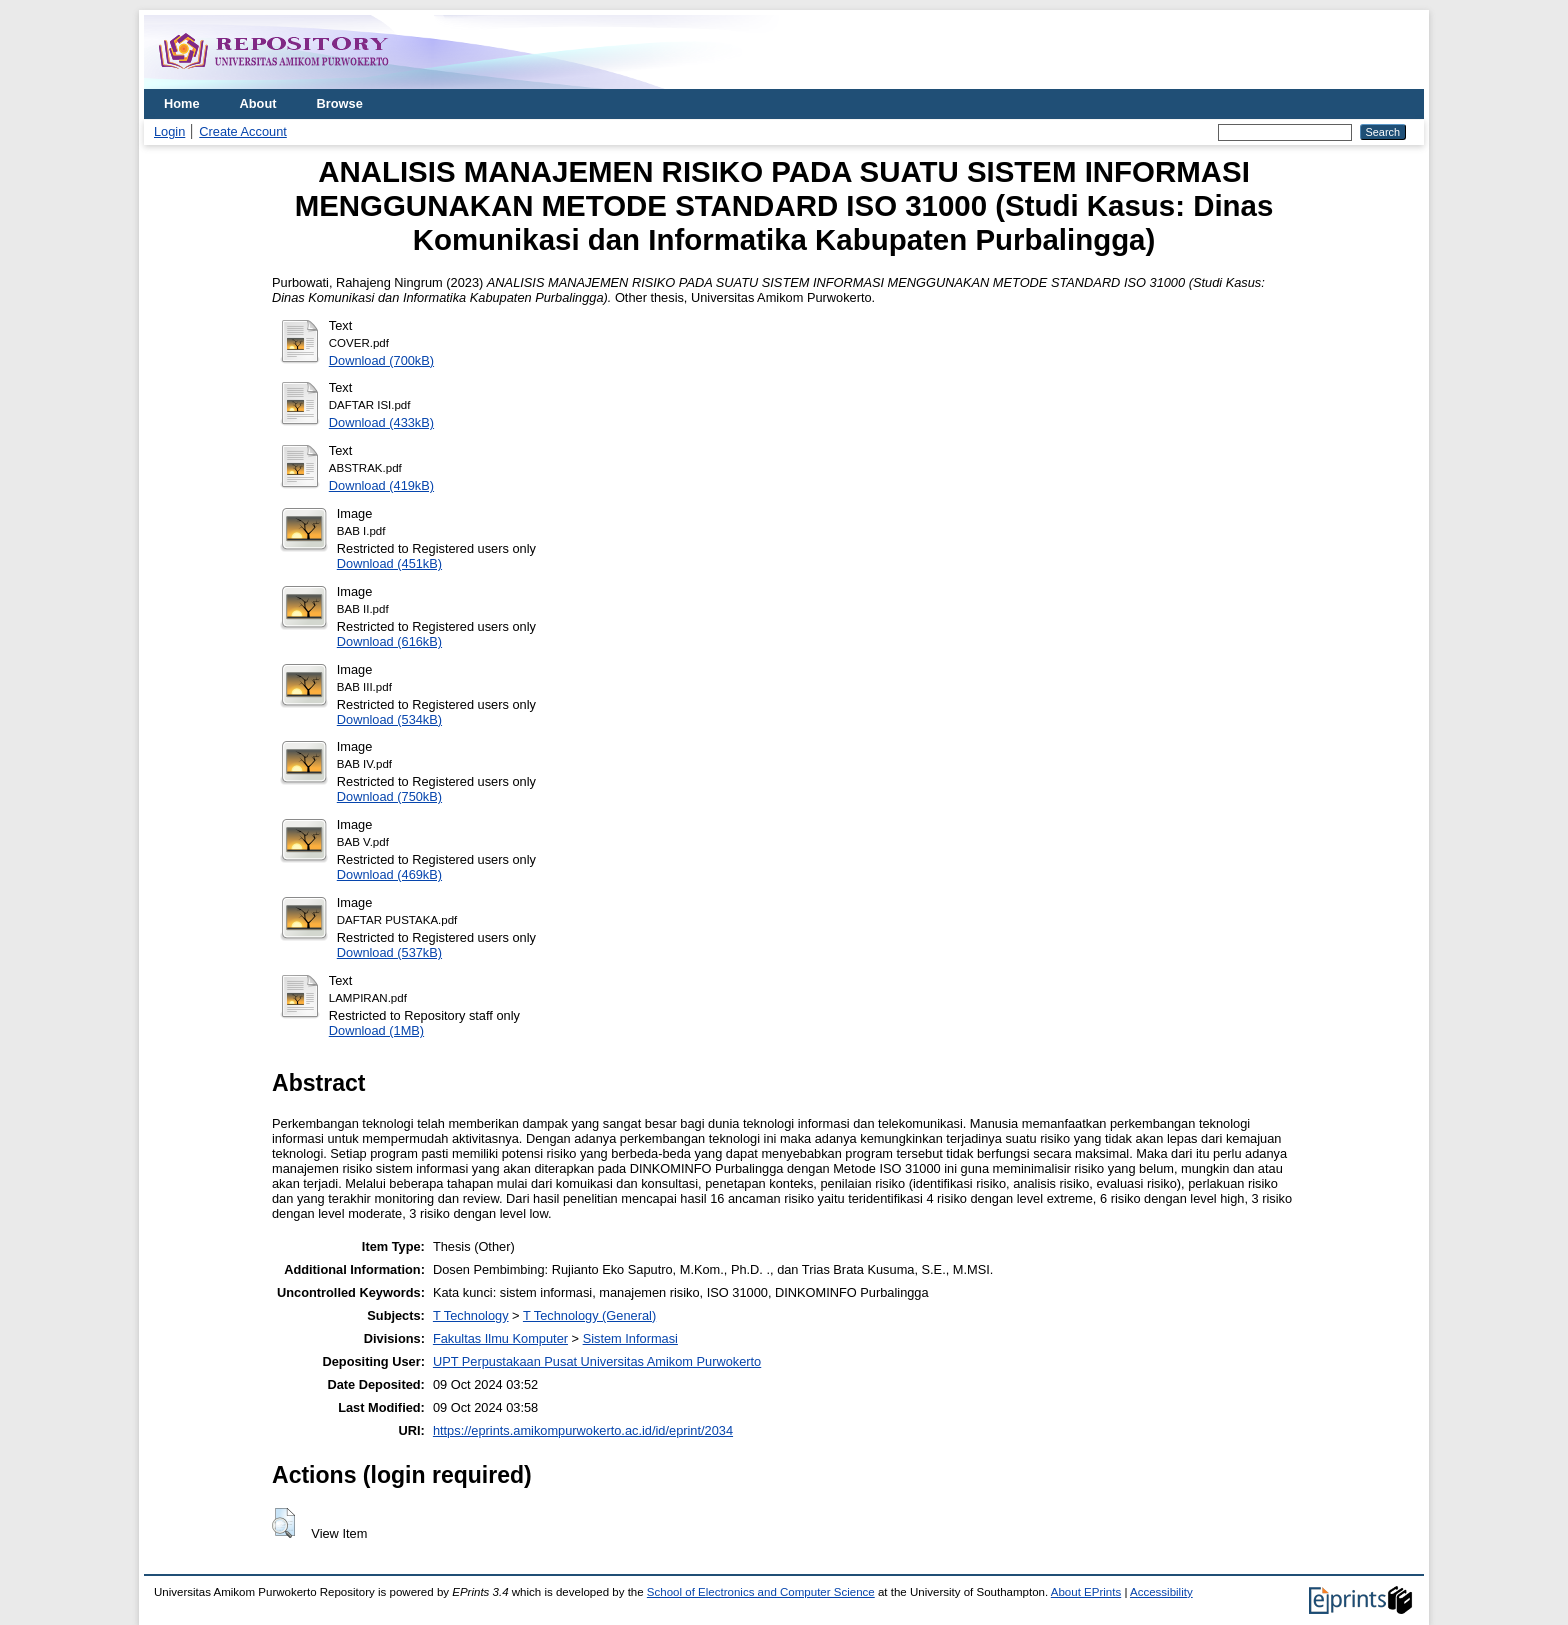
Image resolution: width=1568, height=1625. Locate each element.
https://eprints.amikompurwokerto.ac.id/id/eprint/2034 (583, 1430)
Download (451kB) (389, 563)
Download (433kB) (381, 422)
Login (169, 131)
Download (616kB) (389, 641)
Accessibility (1161, 1592)
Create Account (243, 131)
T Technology (471, 1315)
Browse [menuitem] (340, 103)
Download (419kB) (381, 485)
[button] (283, 1523)
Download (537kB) (389, 952)
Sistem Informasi (630, 1338)
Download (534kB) (389, 719)
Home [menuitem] (182, 103)
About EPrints (1086, 1592)
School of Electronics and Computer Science (761, 1592)
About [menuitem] (258, 103)
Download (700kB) (381, 360)
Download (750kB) (389, 796)
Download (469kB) (389, 874)
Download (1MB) (376, 1030)
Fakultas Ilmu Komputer (500, 1338)
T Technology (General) (589, 1315)
